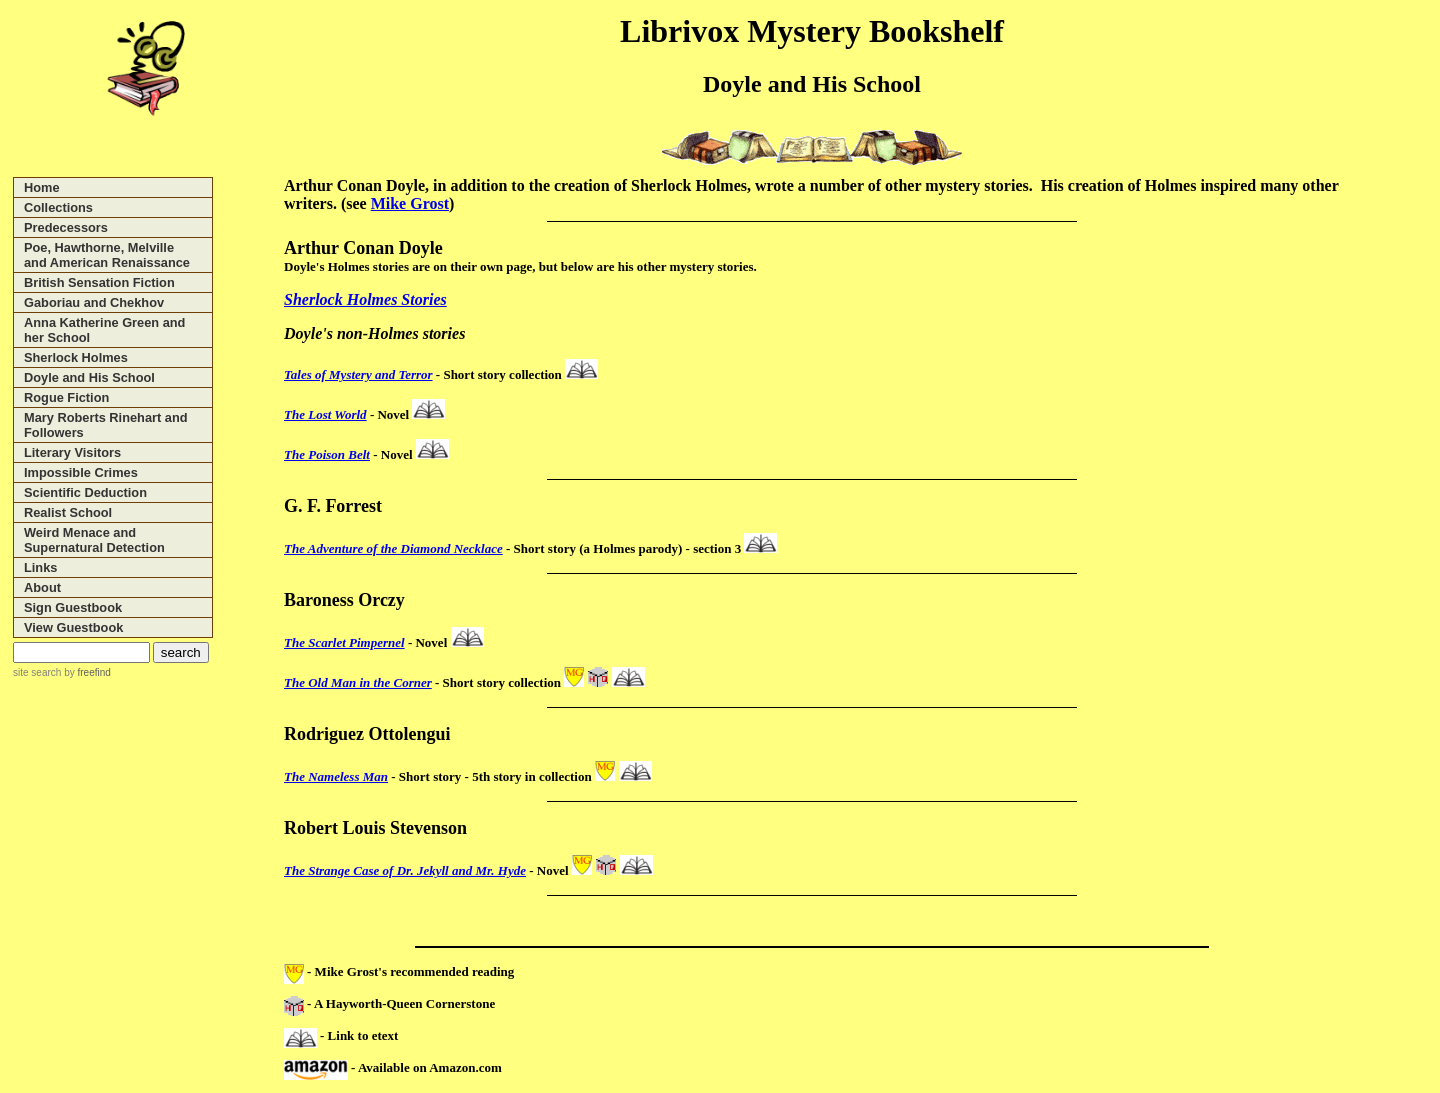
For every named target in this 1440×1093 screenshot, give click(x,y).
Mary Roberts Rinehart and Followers (106, 425)
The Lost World (325, 414)
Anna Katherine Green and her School (104, 330)
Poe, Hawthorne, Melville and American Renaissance (107, 255)
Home (42, 187)
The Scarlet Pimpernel (344, 642)
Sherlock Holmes (76, 357)
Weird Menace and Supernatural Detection (94, 540)
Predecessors (66, 227)
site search (37, 672)
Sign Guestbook (73, 607)
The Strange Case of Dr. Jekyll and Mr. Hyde (405, 870)
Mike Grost (410, 203)
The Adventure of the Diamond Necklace (393, 548)
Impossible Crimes (81, 472)
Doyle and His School (89, 377)
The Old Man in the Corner (358, 682)
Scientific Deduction (85, 492)
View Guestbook (73, 627)
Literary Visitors (72, 452)
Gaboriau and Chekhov (94, 302)
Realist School (68, 512)
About (42, 587)
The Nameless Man (336, 776)
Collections (58, 207)
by (85, 672)
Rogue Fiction (66, 397)
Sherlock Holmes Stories (365, 299)
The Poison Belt (327, 454)
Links (40, 567)
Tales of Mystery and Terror (358, 374)
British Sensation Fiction (99, 282)
